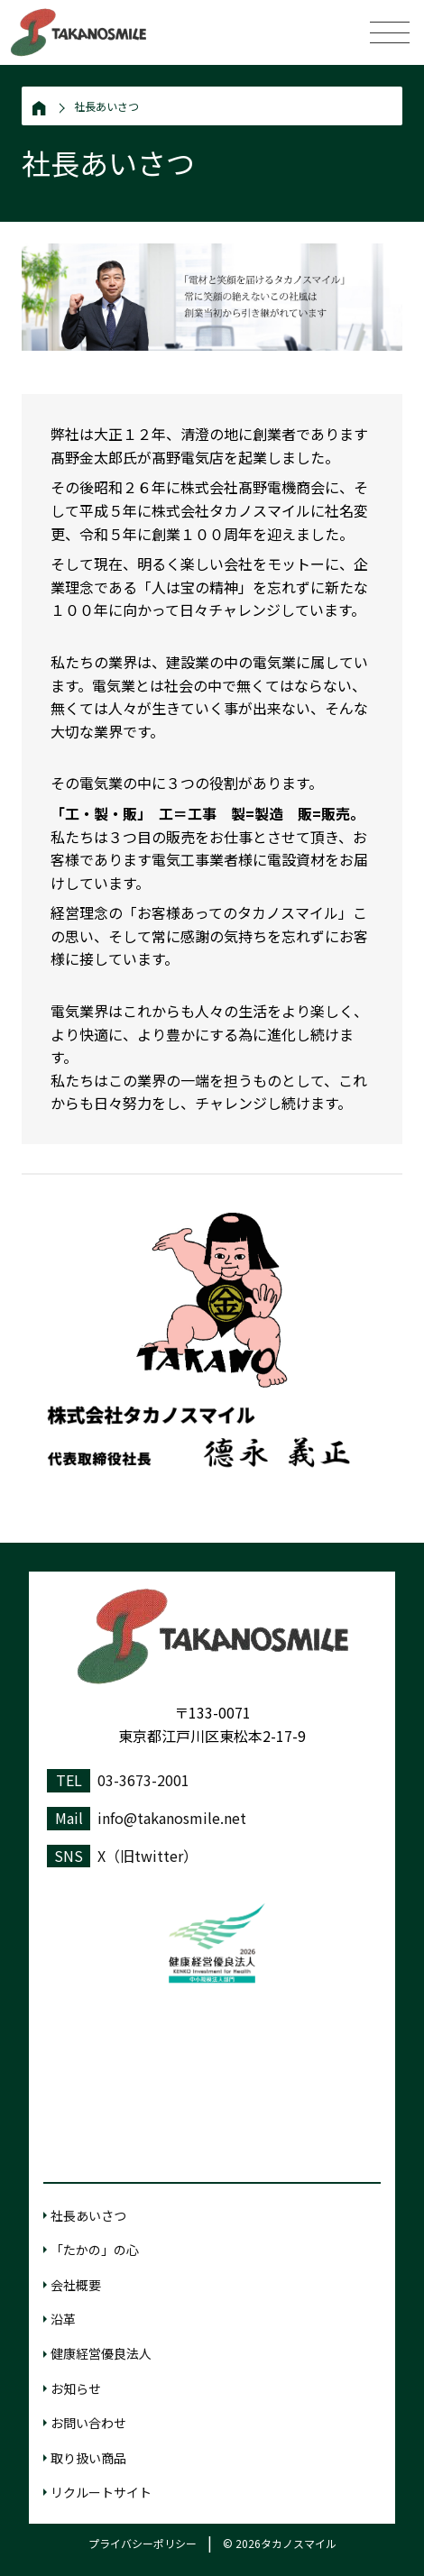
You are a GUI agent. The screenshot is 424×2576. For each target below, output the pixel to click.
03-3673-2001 (143, 1780)
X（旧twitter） (147, 1855)
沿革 (63, 2319)
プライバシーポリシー (142, 2543)
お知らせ (76, 2388)
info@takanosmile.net (171, 1818)
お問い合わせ (88, 2423)
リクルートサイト (101, 2492)
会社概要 (76, 2285)
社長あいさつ (106, 106)
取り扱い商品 (88, 2458)
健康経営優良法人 (101, 2353)
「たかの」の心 (95, 2250)
